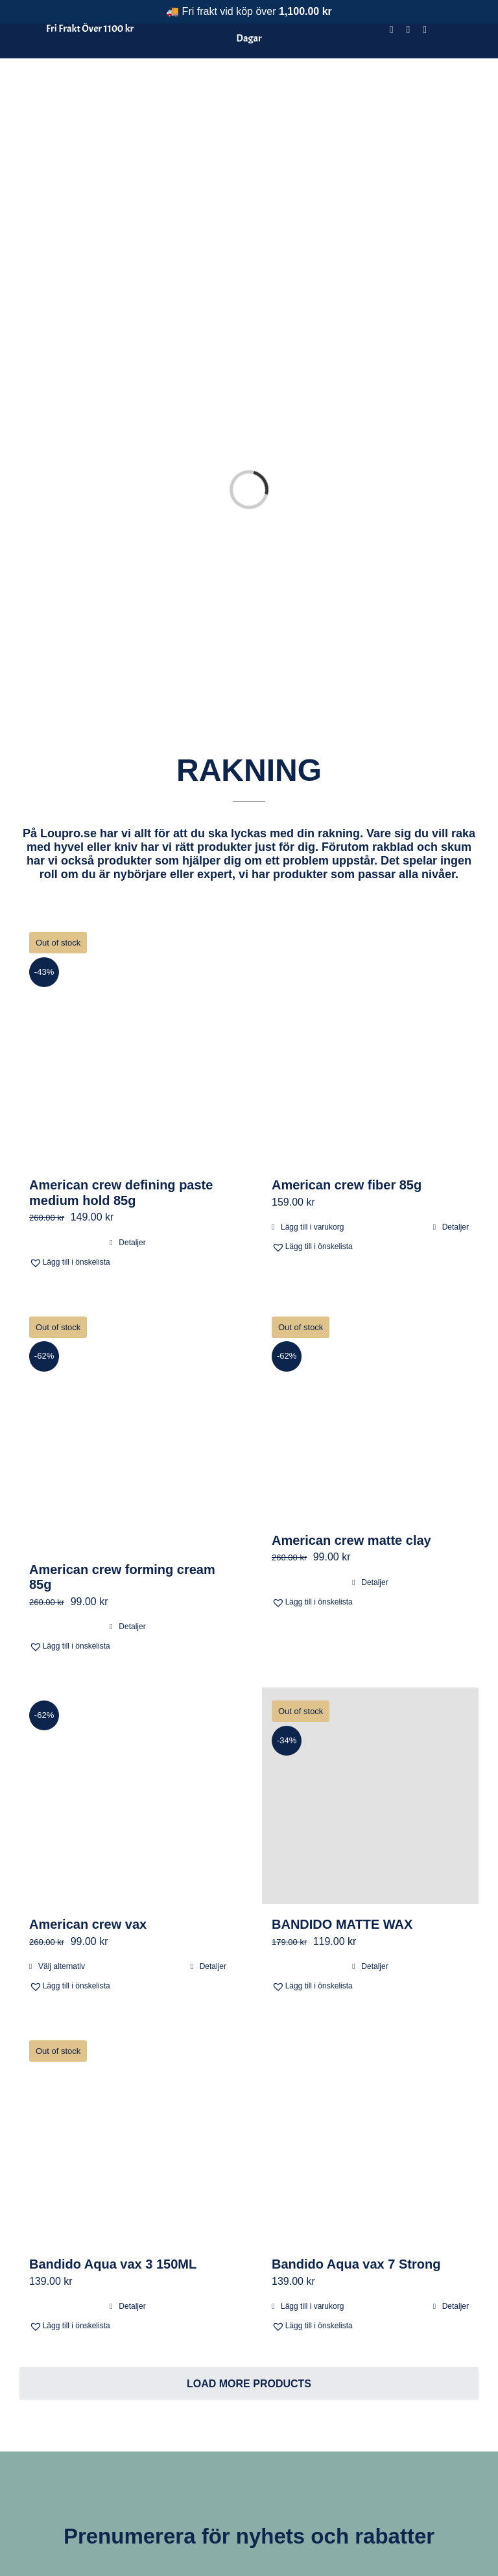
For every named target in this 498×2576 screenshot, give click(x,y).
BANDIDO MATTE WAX (342, 1781)
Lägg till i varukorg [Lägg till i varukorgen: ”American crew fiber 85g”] (312, 1084)
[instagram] (408, 30)
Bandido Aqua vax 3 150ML (112, 2121)
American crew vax (88, 1781)
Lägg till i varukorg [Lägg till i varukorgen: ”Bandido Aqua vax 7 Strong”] (312, 2163)
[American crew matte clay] (370, 1268)
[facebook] (392, 30)
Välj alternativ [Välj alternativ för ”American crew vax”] (61, 1823)
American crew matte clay (351, 1397)
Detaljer (132, 1099)
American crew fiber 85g (346, 1042)
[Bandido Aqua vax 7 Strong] (370, 1993)
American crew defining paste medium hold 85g (121, 1049)
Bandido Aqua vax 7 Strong (356, 2121)
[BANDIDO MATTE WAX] (370, 1653)
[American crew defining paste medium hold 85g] (127, 899)
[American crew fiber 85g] (370, 899)
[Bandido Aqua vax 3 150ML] (127, 1993)
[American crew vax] (127, 1653)
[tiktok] (425, 30)
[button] (77, 1119)
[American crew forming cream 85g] (127, 1283)
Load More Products (249, 2241)
